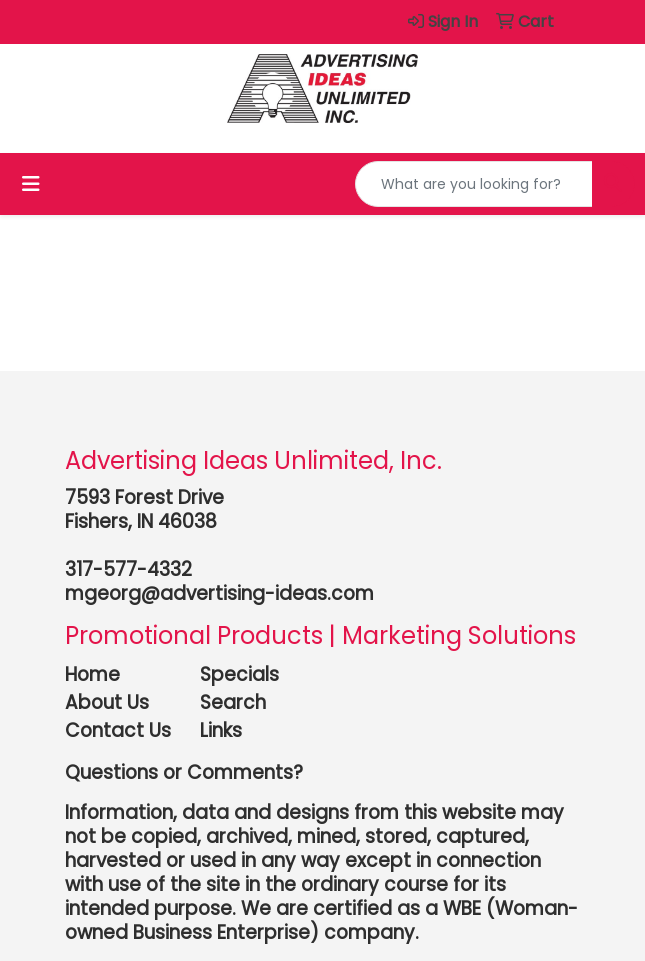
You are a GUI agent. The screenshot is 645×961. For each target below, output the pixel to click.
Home (92, 674)
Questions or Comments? (184, 772)
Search (233, 702)
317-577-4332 (128, 569)
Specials (239, 674)
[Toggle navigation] (31, 184)
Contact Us (118, 730)
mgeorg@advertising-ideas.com (219, 593)
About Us (107, 702)
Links (221, 730)
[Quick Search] (474, 184)
